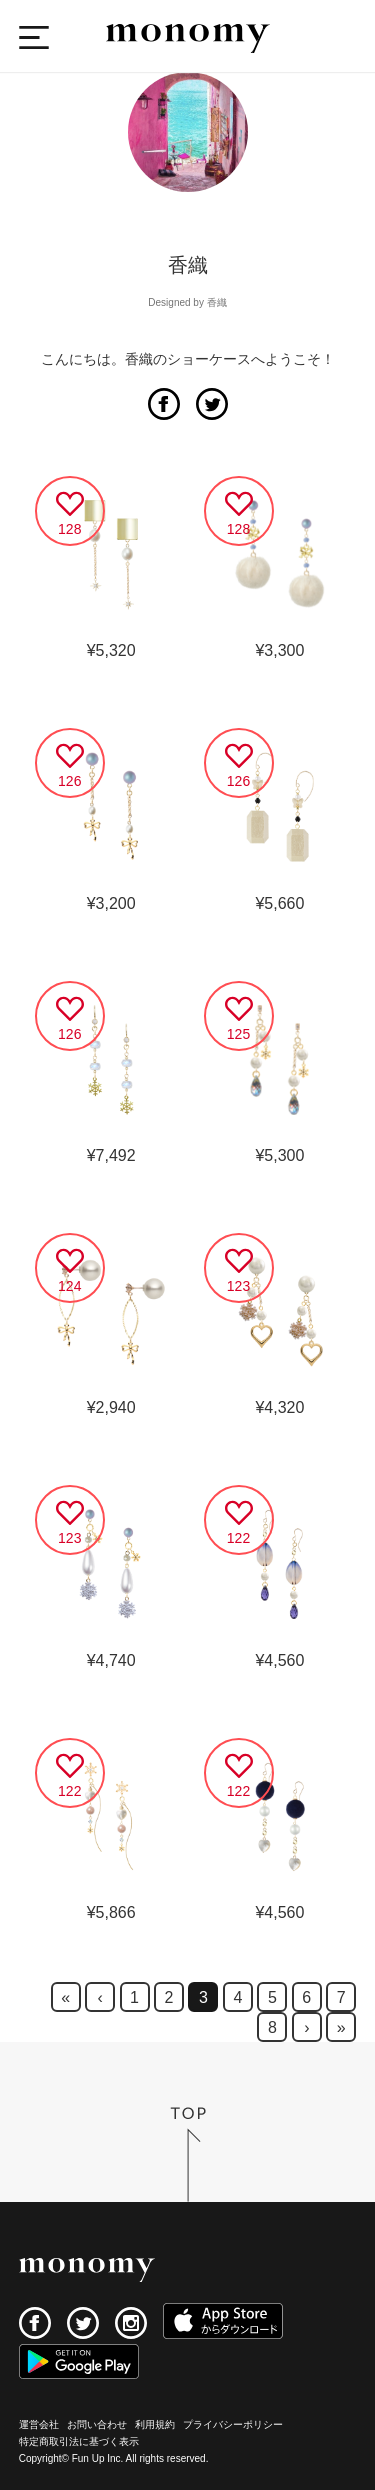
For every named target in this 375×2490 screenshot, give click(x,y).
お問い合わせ (97, 2424)
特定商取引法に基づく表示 (79, 2441)
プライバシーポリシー (233, 2424)
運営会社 (39, 2424)
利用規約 (155, 2424)
